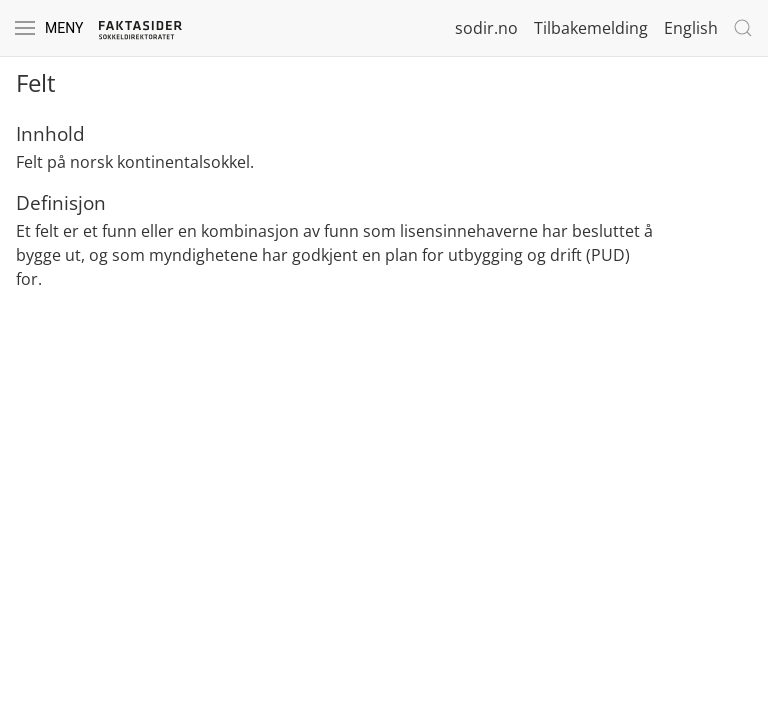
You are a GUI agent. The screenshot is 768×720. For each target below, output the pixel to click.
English (691, 28)
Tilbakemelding (591, 28)
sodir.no (486, 28)
